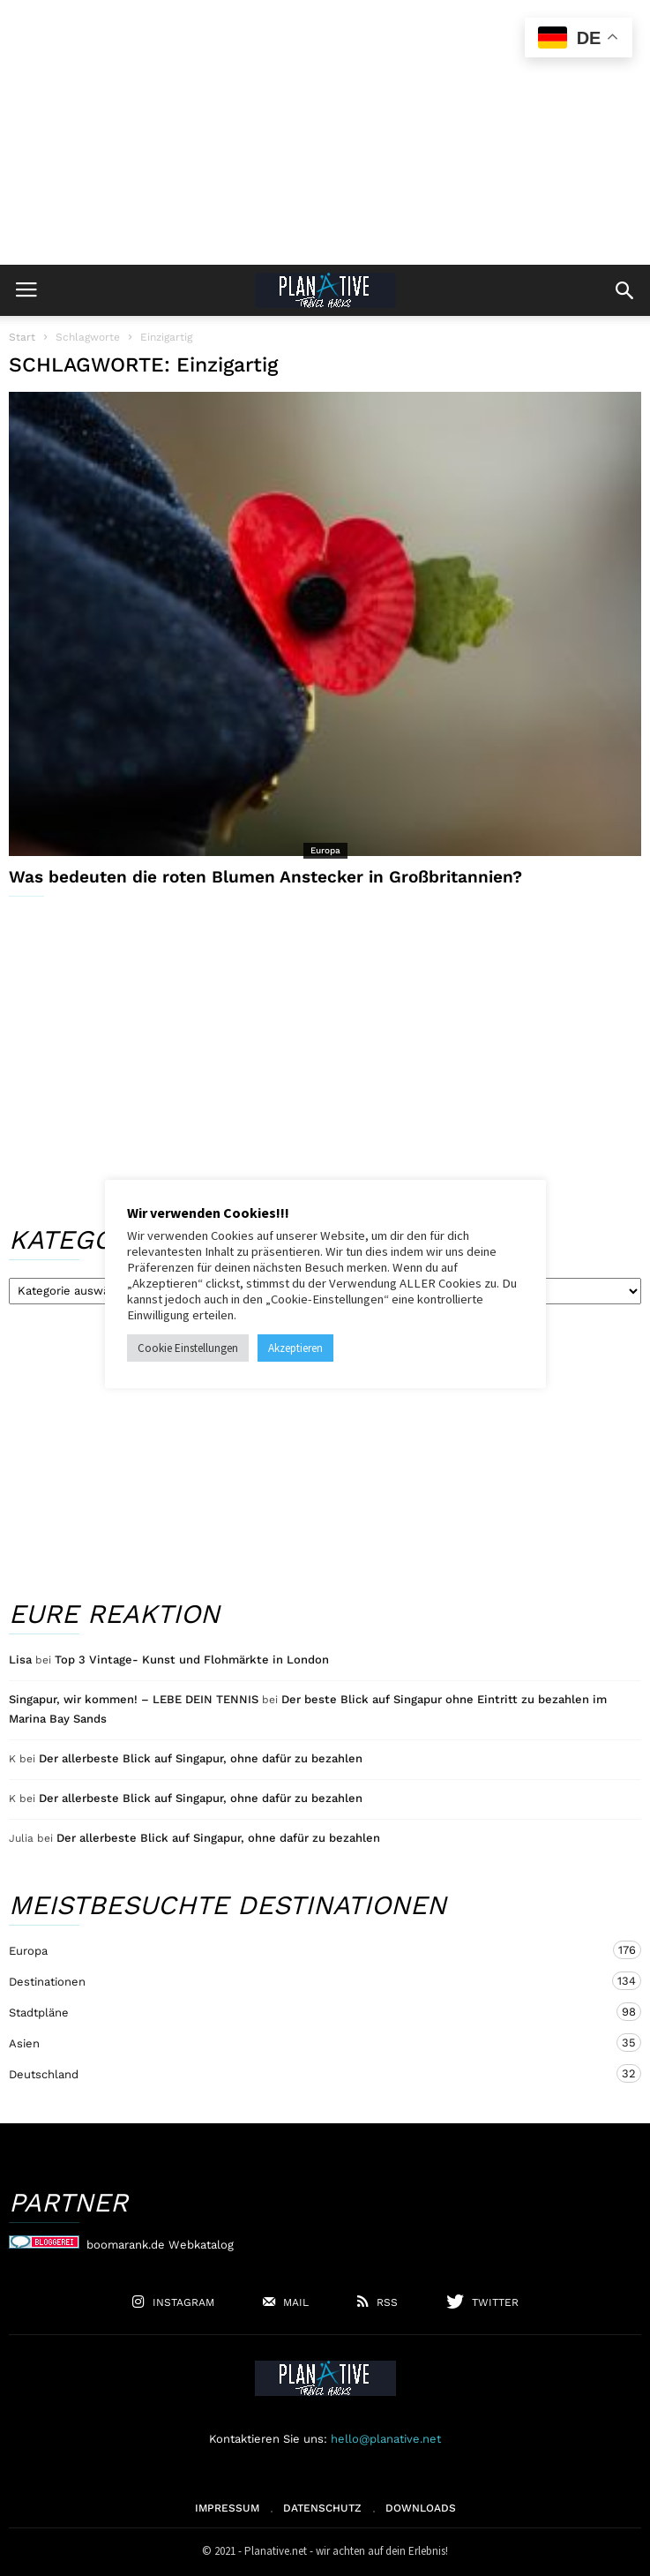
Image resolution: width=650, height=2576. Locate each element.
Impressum (227, 2508)
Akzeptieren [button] (295, 1348)
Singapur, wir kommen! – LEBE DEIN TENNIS (133, 1699)
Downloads (420, 2508)
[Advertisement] (325, 132)
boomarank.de (125, 2244)
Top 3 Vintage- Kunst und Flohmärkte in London (192, 1659)
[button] (624, 290)
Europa (325, 850)
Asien (307, 2042)
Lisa (20, 1659)
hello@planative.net (386, 2438)
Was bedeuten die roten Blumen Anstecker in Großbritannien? (265, 877)
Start (22, 337)
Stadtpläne (307, 2011)
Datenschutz (322, 2508)
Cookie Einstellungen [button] (188, 1348)
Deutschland (307, 2073)
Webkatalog (201, 2244)
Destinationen (307, 1980)
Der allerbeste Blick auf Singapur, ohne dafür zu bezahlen (200, 1758)
